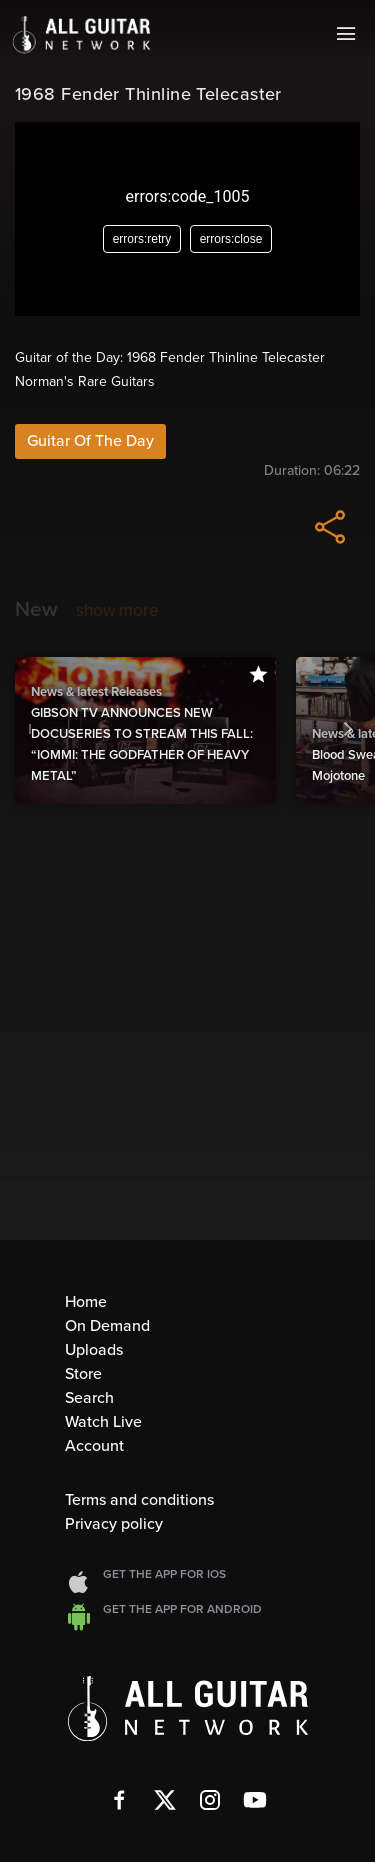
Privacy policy (114, 1524)
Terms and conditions (139, 1500)
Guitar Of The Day (90, 441)
